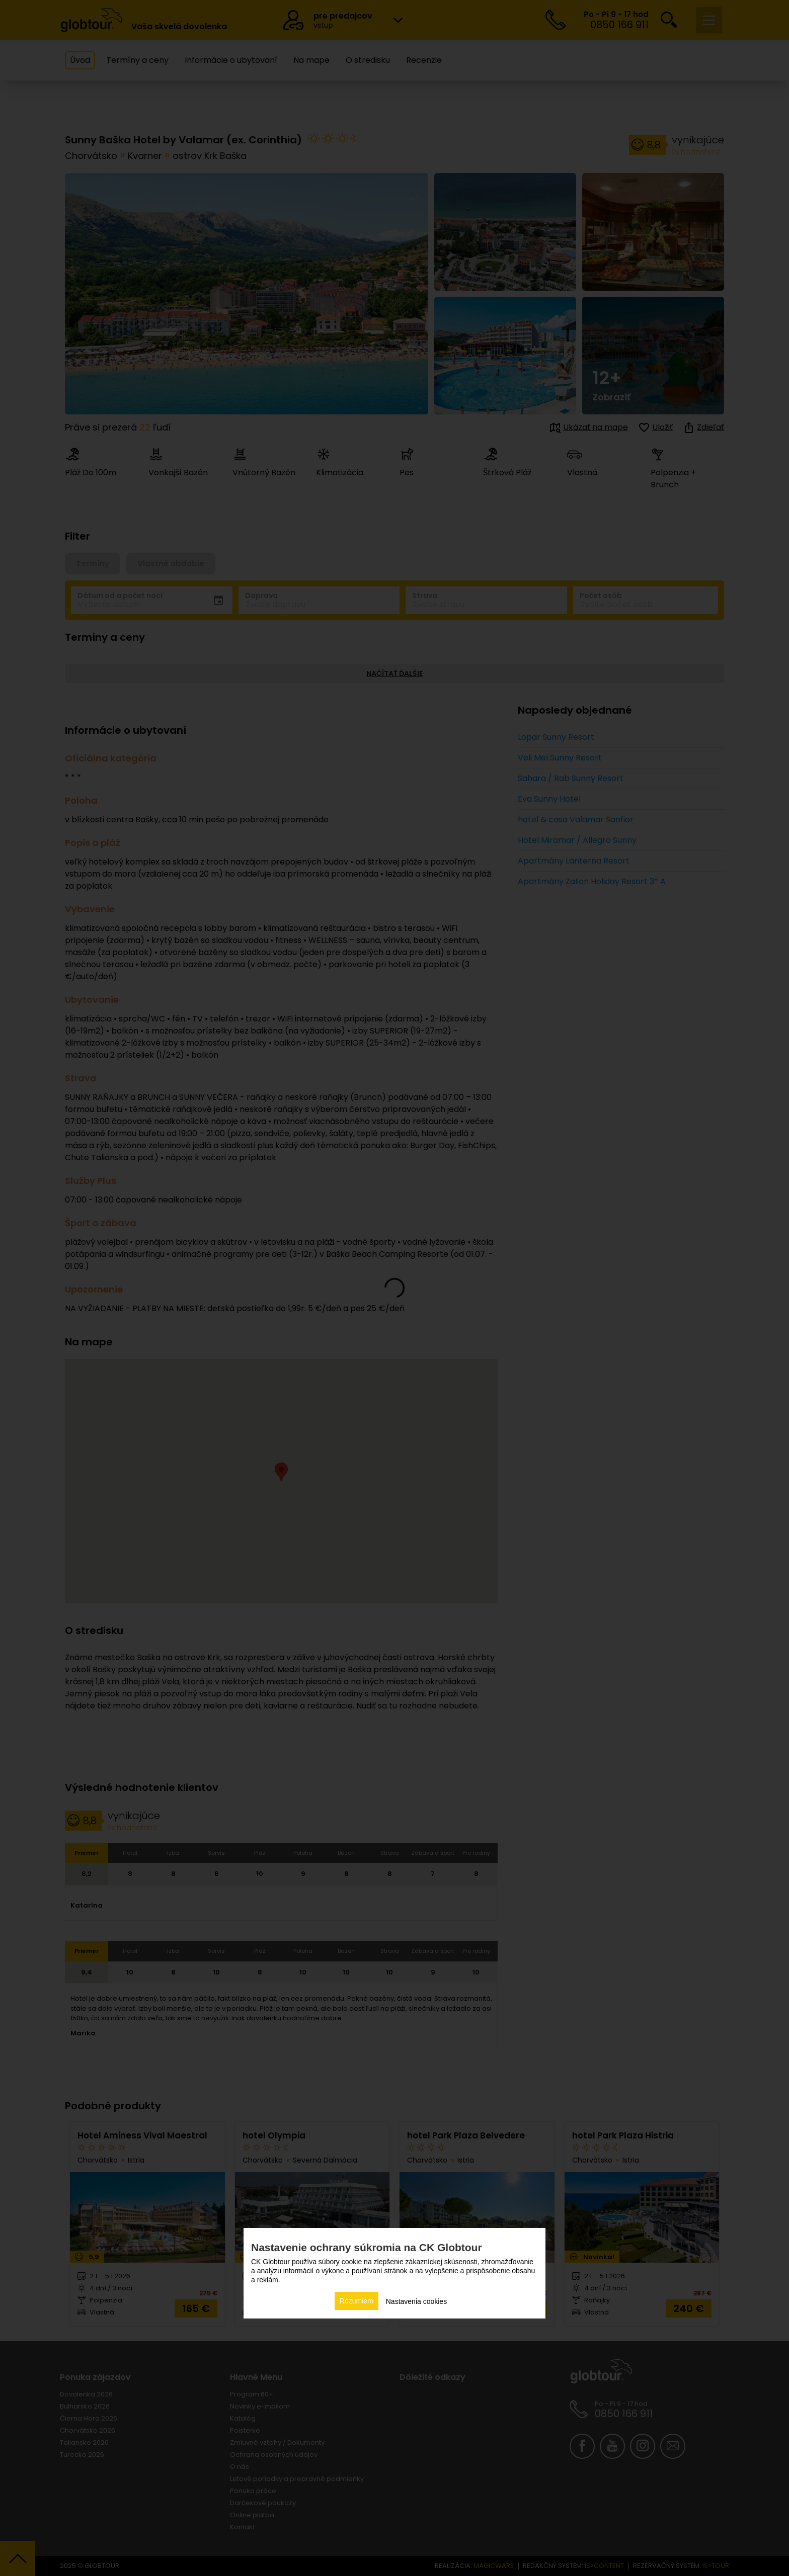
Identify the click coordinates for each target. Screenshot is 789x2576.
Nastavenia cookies (416, 2301)
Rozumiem (356, 2301)
